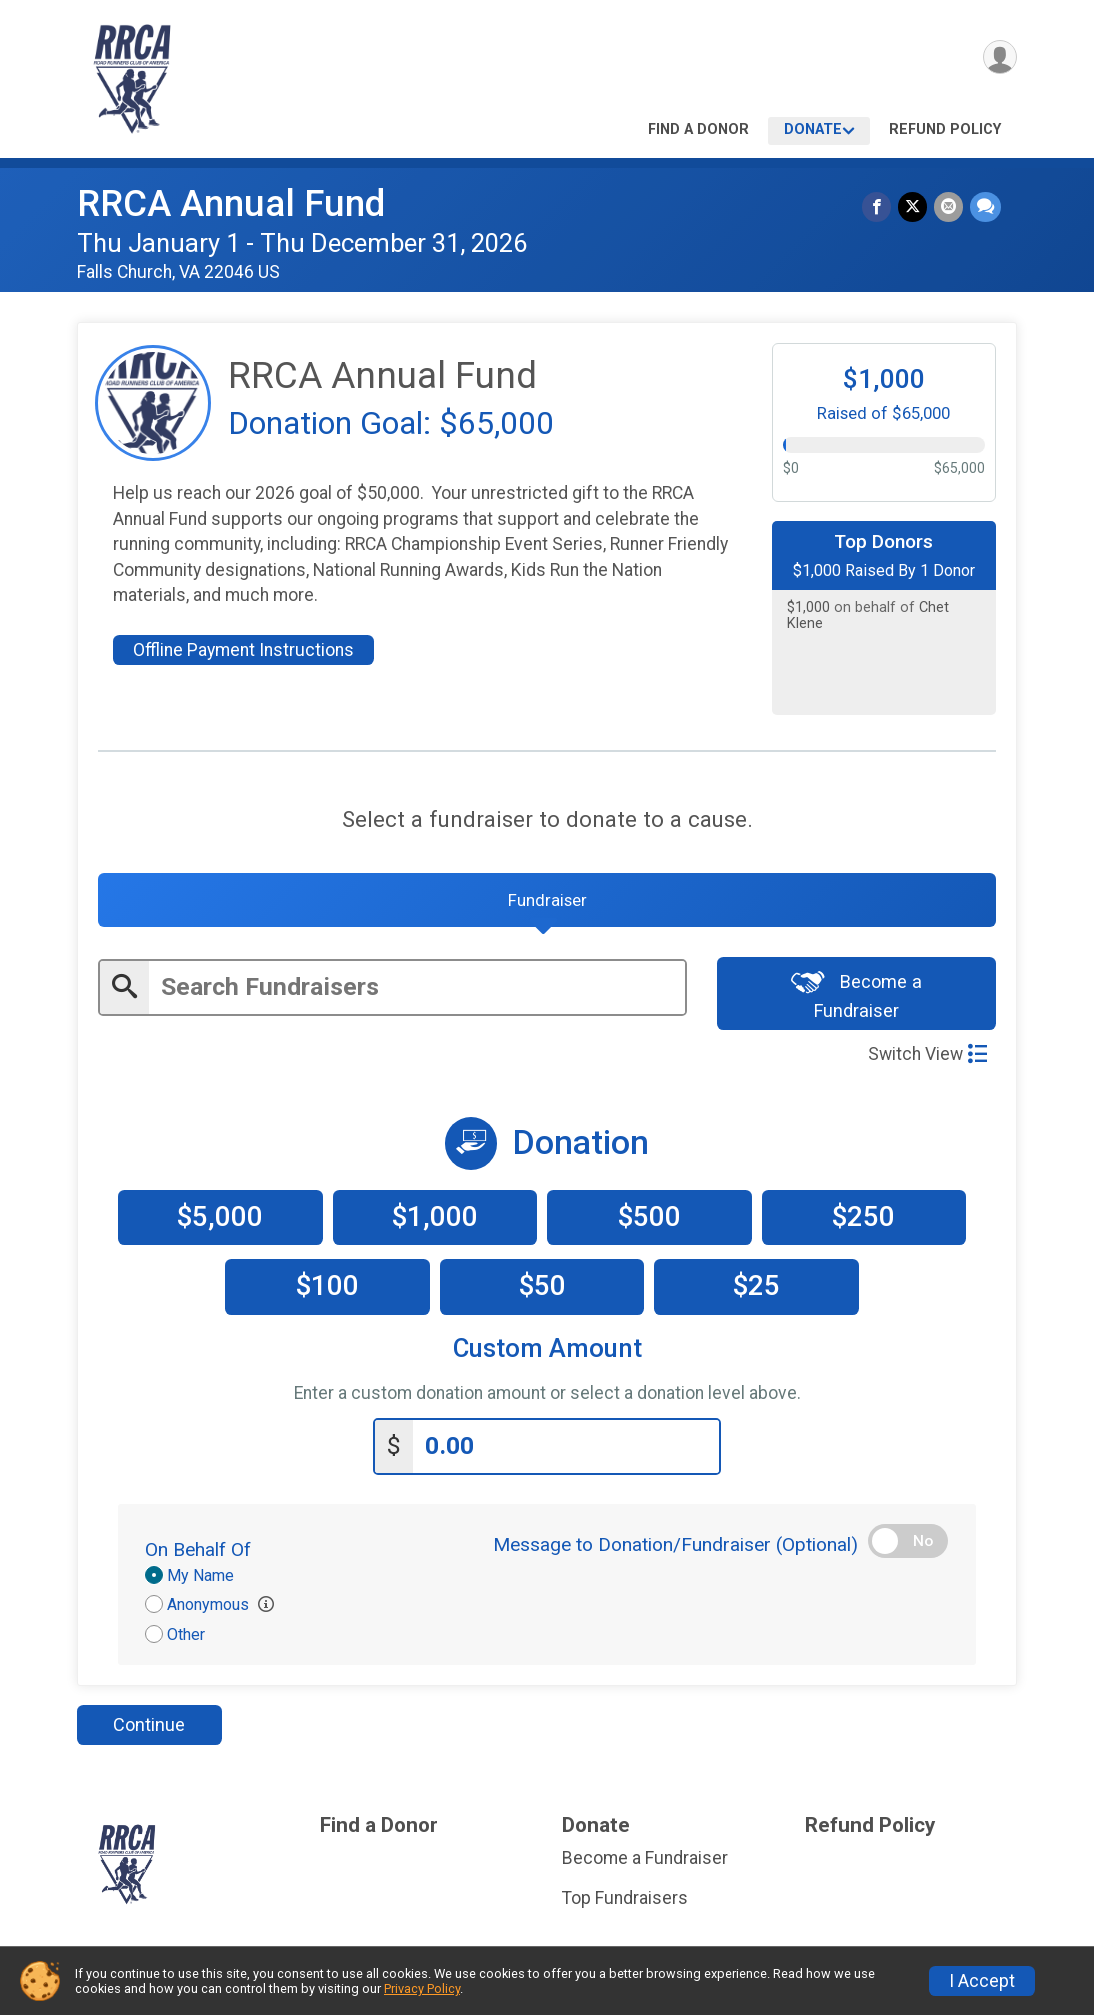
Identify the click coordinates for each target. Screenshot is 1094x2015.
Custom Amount (547, 1356)
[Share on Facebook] (879, 207)
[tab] (547, 904)
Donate (813, 129)
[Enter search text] (417, 993)
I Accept (982, 1981)
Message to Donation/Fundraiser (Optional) (675, 1550)
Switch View (927, 1061)
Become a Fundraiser (856, 1001)
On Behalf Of (198, 1555)
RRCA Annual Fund (231, 203)
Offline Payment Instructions (243, 650)
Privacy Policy (422, 1988)
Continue (149, 1730)
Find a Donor (698, 129)
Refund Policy (945, 129)
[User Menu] (998, 58)
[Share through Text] (985, 207)
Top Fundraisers (625, 1904)
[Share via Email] (949, 207)
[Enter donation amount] (566, 1452)
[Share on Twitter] (914, 207)
